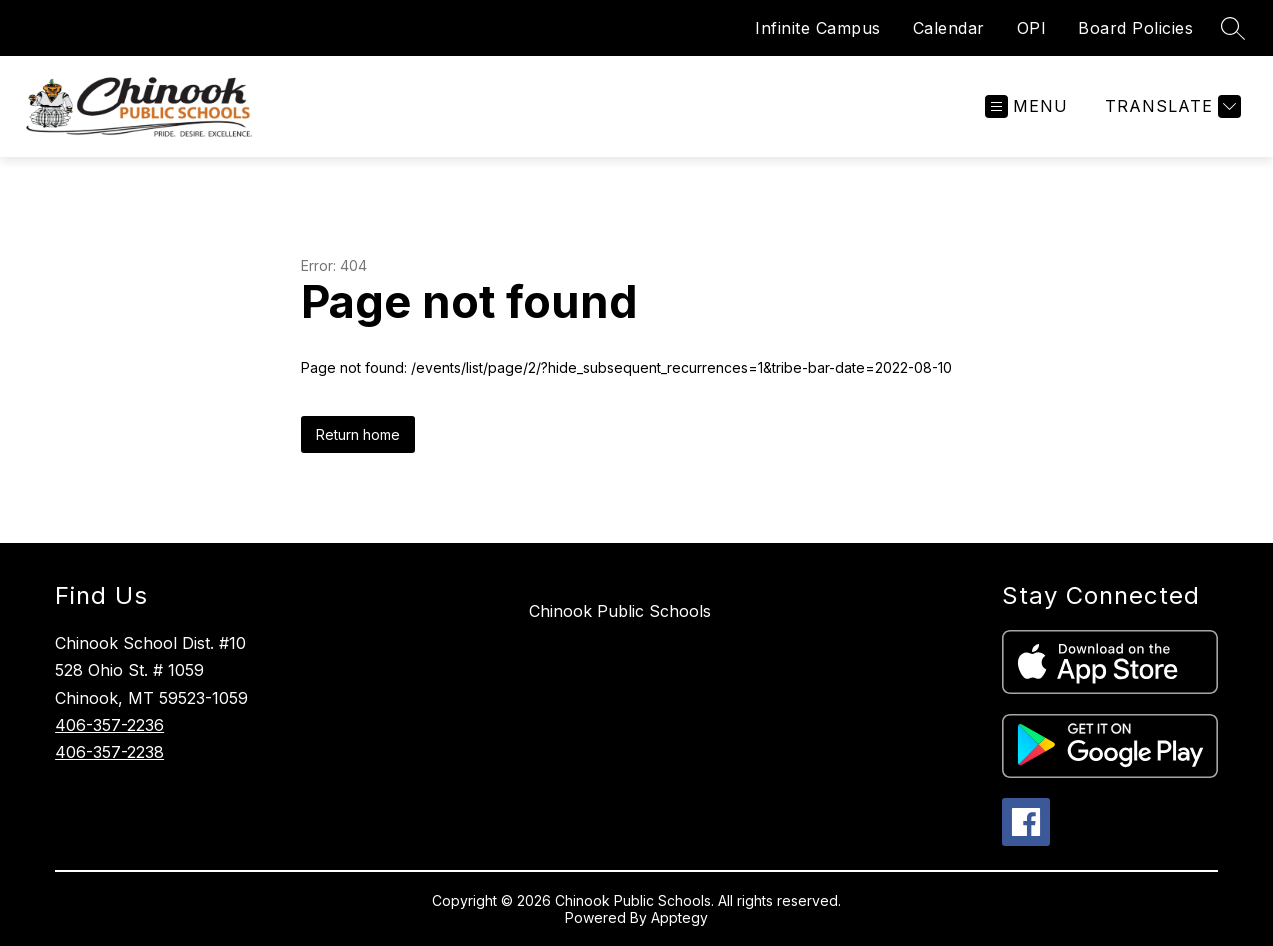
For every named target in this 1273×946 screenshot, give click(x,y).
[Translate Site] (1170, 106)
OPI (1032, 28)
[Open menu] (1026, 106)
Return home (358, 434)
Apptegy (679, 917)
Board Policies (1135, 28)
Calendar (949, 28)
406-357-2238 (109, 752)
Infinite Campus (818, 28)
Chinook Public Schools (620, 611)
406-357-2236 (109, 725)
